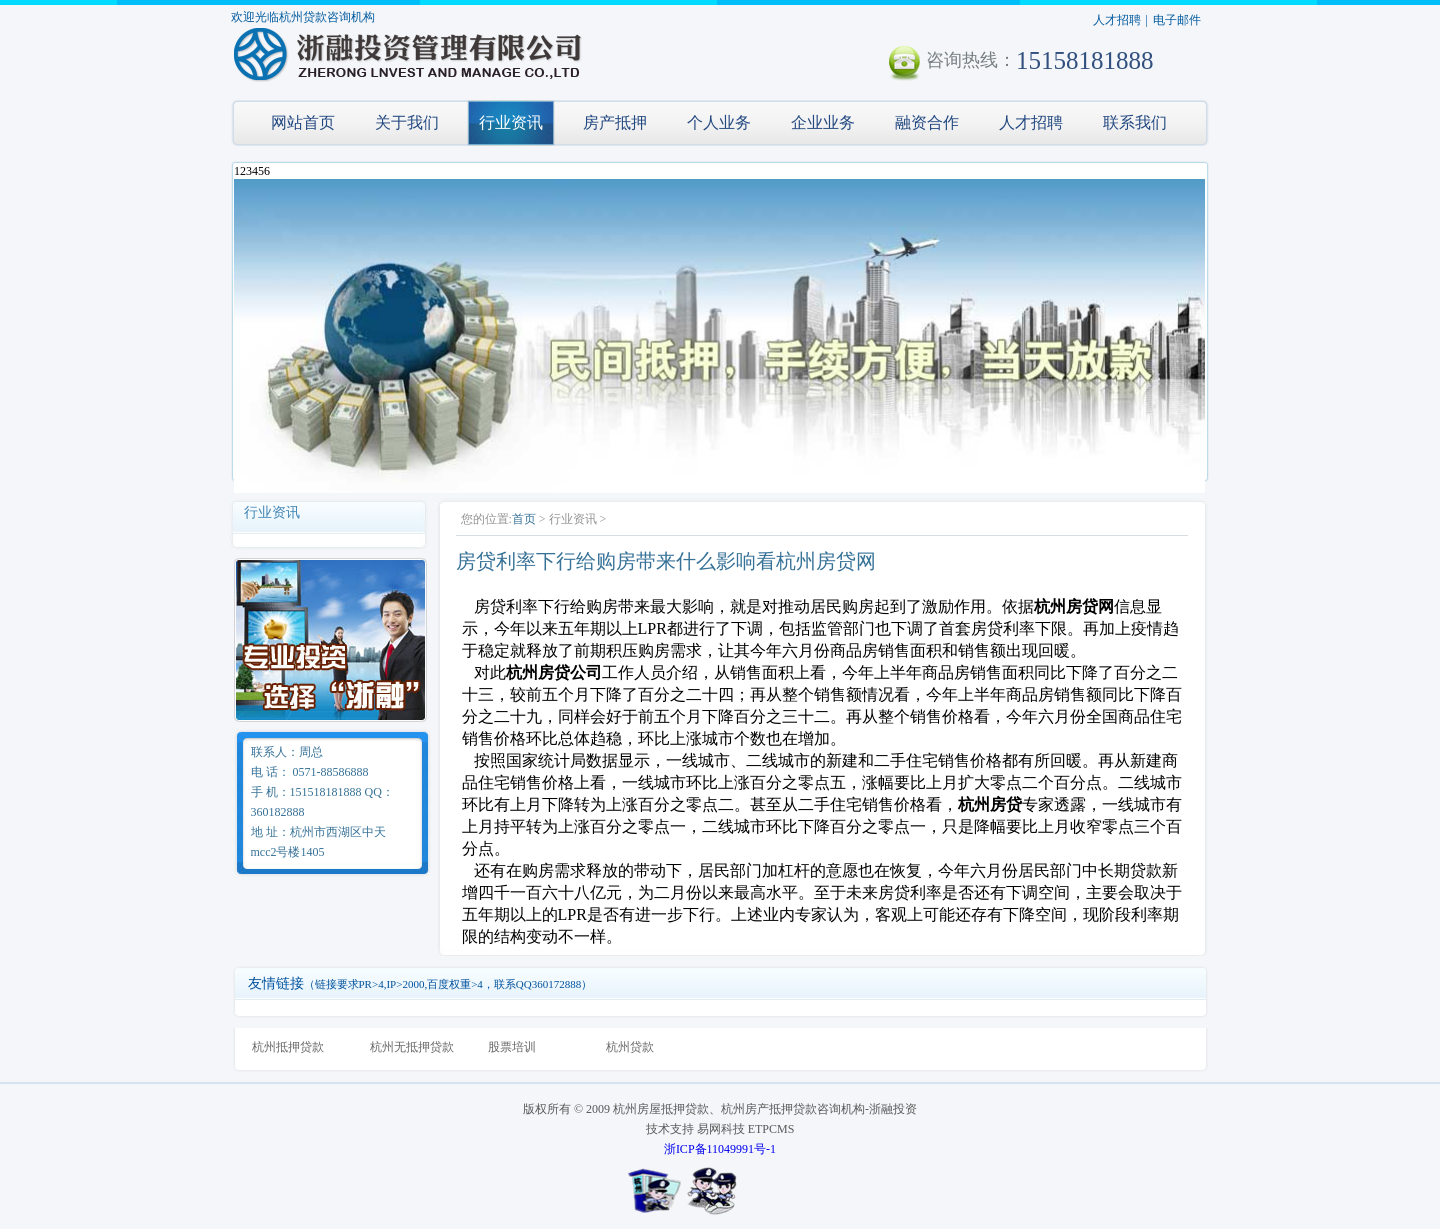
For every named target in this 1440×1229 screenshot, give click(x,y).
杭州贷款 (630, 1047)
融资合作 (927, 122)
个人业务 (719, 122)
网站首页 (303, 122)
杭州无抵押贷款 (412, 1047)
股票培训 (512, 1047)
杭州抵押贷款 (288, 1047)
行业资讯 (511, 122)
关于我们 (407, 122)
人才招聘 (1117, 20)
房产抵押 (615, 122)
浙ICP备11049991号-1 (720, 1149)
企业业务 (823, 122)
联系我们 (1135, 122)
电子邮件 (1177, 20)
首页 (524, 519)
